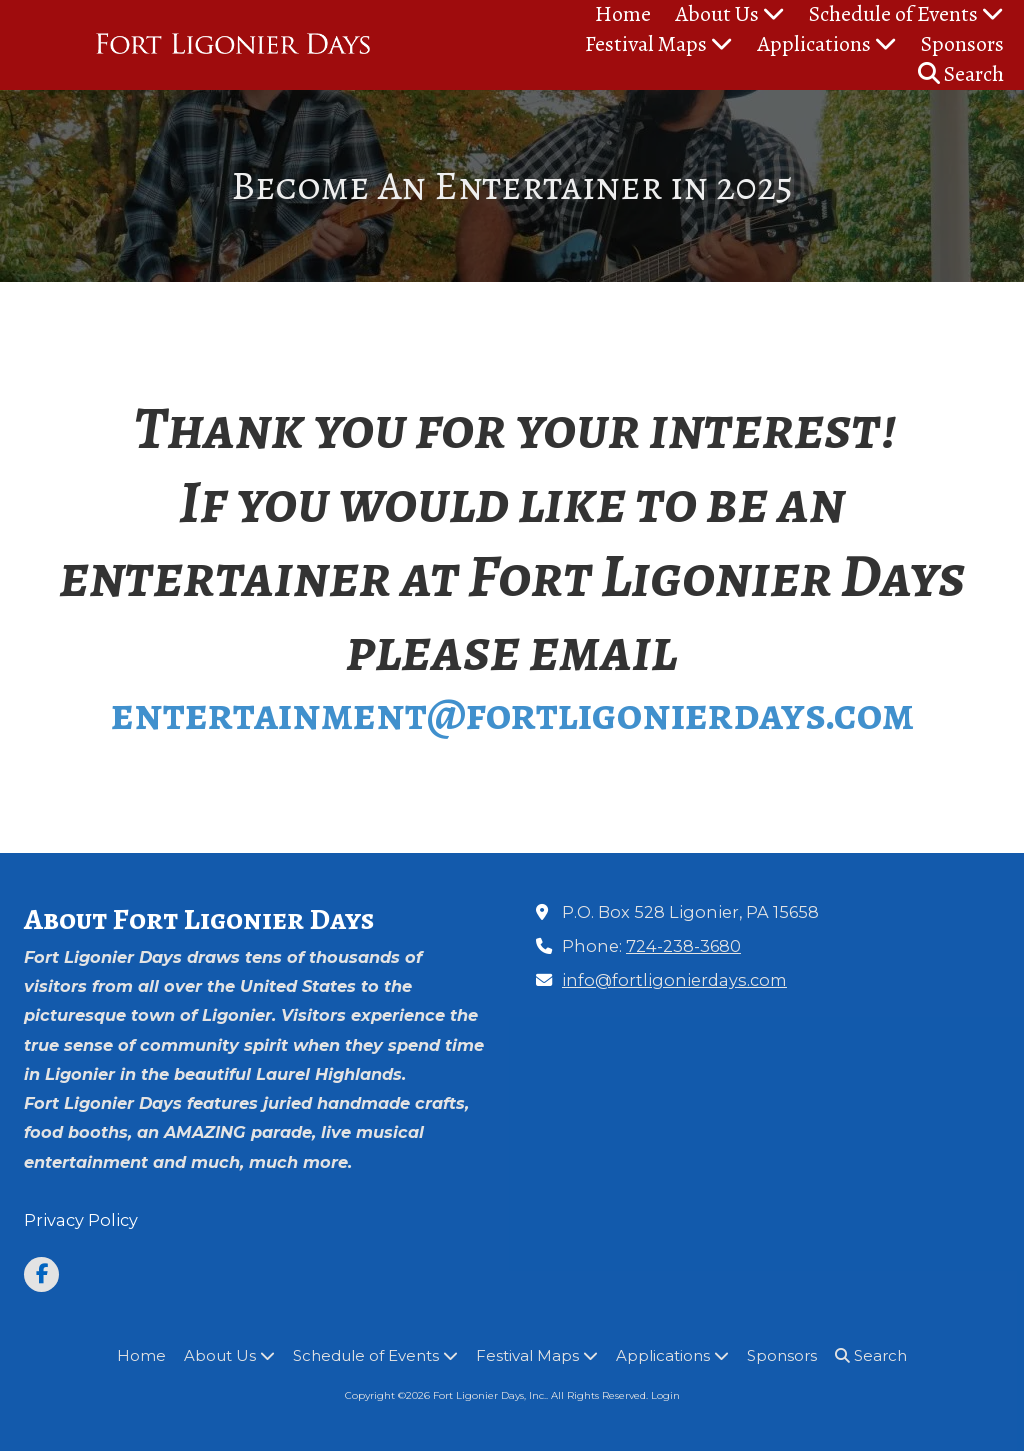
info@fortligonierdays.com (674, 980)
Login (665, 1395)
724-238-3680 (683, 946)
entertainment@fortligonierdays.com (512, 714)
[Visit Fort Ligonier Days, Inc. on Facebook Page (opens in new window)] (41, 1274)
